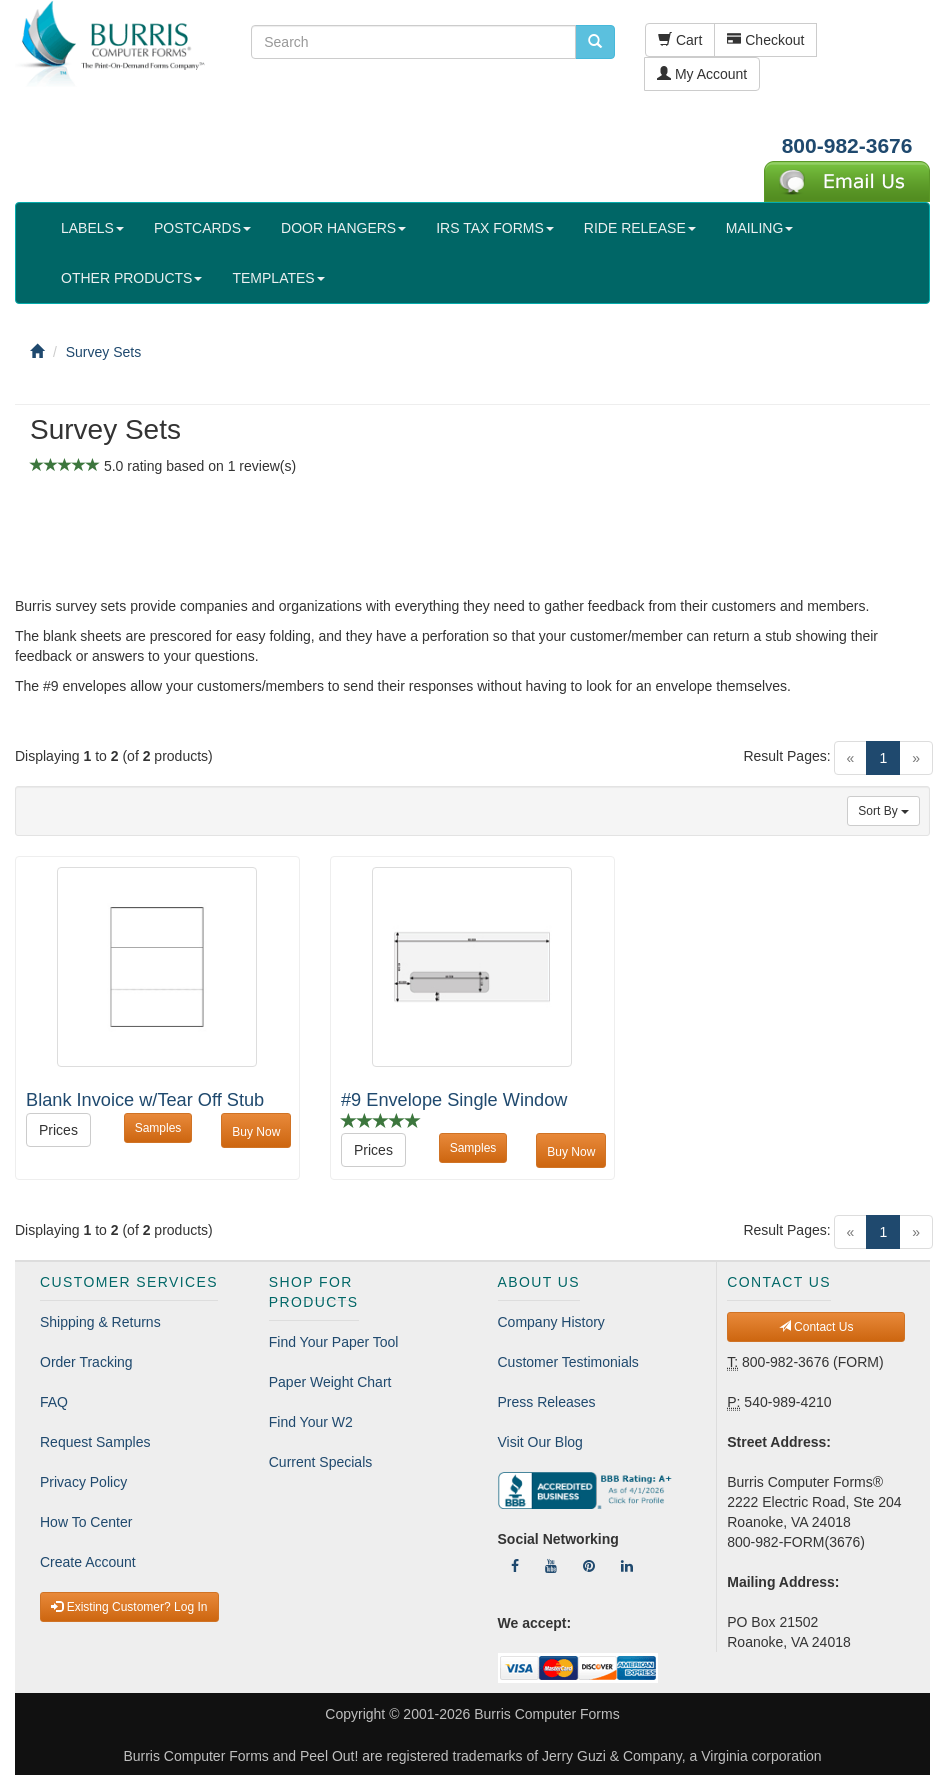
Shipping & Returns (100, 1322)
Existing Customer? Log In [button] (129, 1607)
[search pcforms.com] (595, 42)
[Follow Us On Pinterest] (589, 1566)
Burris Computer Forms (546, 1714)
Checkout (765, 40)
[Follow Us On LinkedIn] (627, 1566)
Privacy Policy (83, 1482)
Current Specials (321, 1462)
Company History (551, 1322)
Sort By (883, 811)
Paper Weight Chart (330, 1382)
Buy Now (256, 1132)
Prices (58, 1130)
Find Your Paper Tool (334, 1342)
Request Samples (95, 1442)
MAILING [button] (760, 228)
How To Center (86, 1522)
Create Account (88, 1562)
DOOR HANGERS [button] (343, 228)
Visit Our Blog (540, 1442)
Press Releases (547, 1402)
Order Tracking (86, 1362)
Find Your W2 (311, 1422)
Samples (158, 1128)
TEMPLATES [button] (278, 278)
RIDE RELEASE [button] (640, 228)
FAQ (54, 1402)
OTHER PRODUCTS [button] (131, 278)
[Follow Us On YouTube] (551, 1566)
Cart (680, 40)
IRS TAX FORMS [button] (495, 228)
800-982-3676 (847, 145)
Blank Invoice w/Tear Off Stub (145, 1100)
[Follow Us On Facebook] (515, 1566)
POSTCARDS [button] (202, 228)
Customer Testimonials (568, 1362)
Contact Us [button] (816, 1327)
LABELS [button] (92, 228)
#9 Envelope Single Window (454, 1100)
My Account (702, 74)
